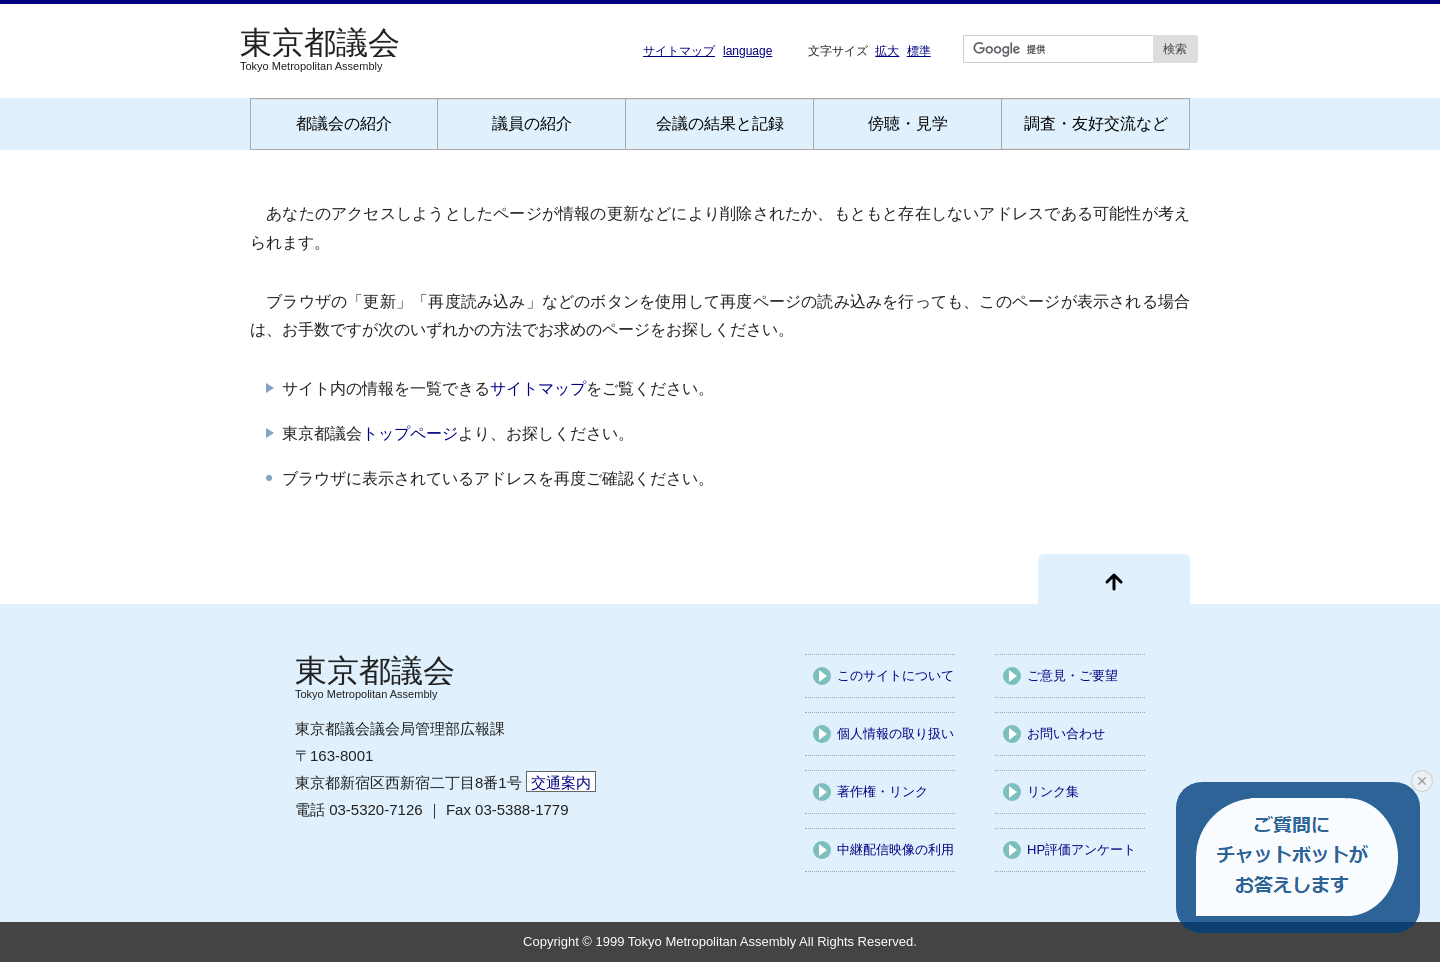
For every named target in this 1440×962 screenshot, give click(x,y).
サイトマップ (679, 51)
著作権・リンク (882, 791)
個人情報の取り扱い (895, 733)
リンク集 (1053, 791)
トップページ (410, 433)
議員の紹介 (532, 123)
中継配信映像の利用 (895, 849)
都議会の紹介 (344, 123)
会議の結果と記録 (720, 123)
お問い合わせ (1066, 733)
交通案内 (561, 782)
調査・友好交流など (1096, 123)
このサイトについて (895, 675)
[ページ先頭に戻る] (1114, 579)
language (747, 51)
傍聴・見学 (908, 123)
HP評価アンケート (1081, 849)
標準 (919, 50)
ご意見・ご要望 (1072, 675)
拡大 (887, 50)
